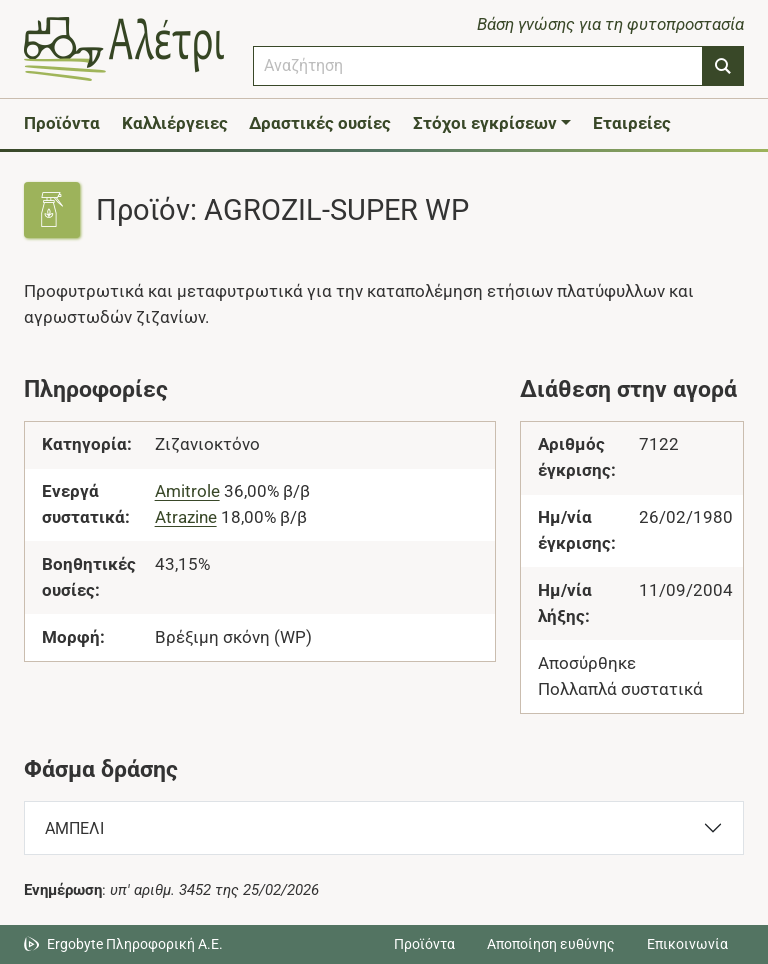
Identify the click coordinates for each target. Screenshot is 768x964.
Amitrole (187, 491)
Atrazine (186, 517)
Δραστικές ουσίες (320, 123)
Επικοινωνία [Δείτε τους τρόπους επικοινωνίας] (687, 944)
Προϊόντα (62, 123)
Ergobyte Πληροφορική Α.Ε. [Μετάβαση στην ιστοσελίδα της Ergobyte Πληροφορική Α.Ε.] (135, 944)
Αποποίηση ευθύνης (551, 944)
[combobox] (478, 66)
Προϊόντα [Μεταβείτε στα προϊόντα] (424, 944)
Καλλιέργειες (175, 123)
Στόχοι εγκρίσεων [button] (485, 123)
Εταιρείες (632, 123)
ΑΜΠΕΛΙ (74, 828)
